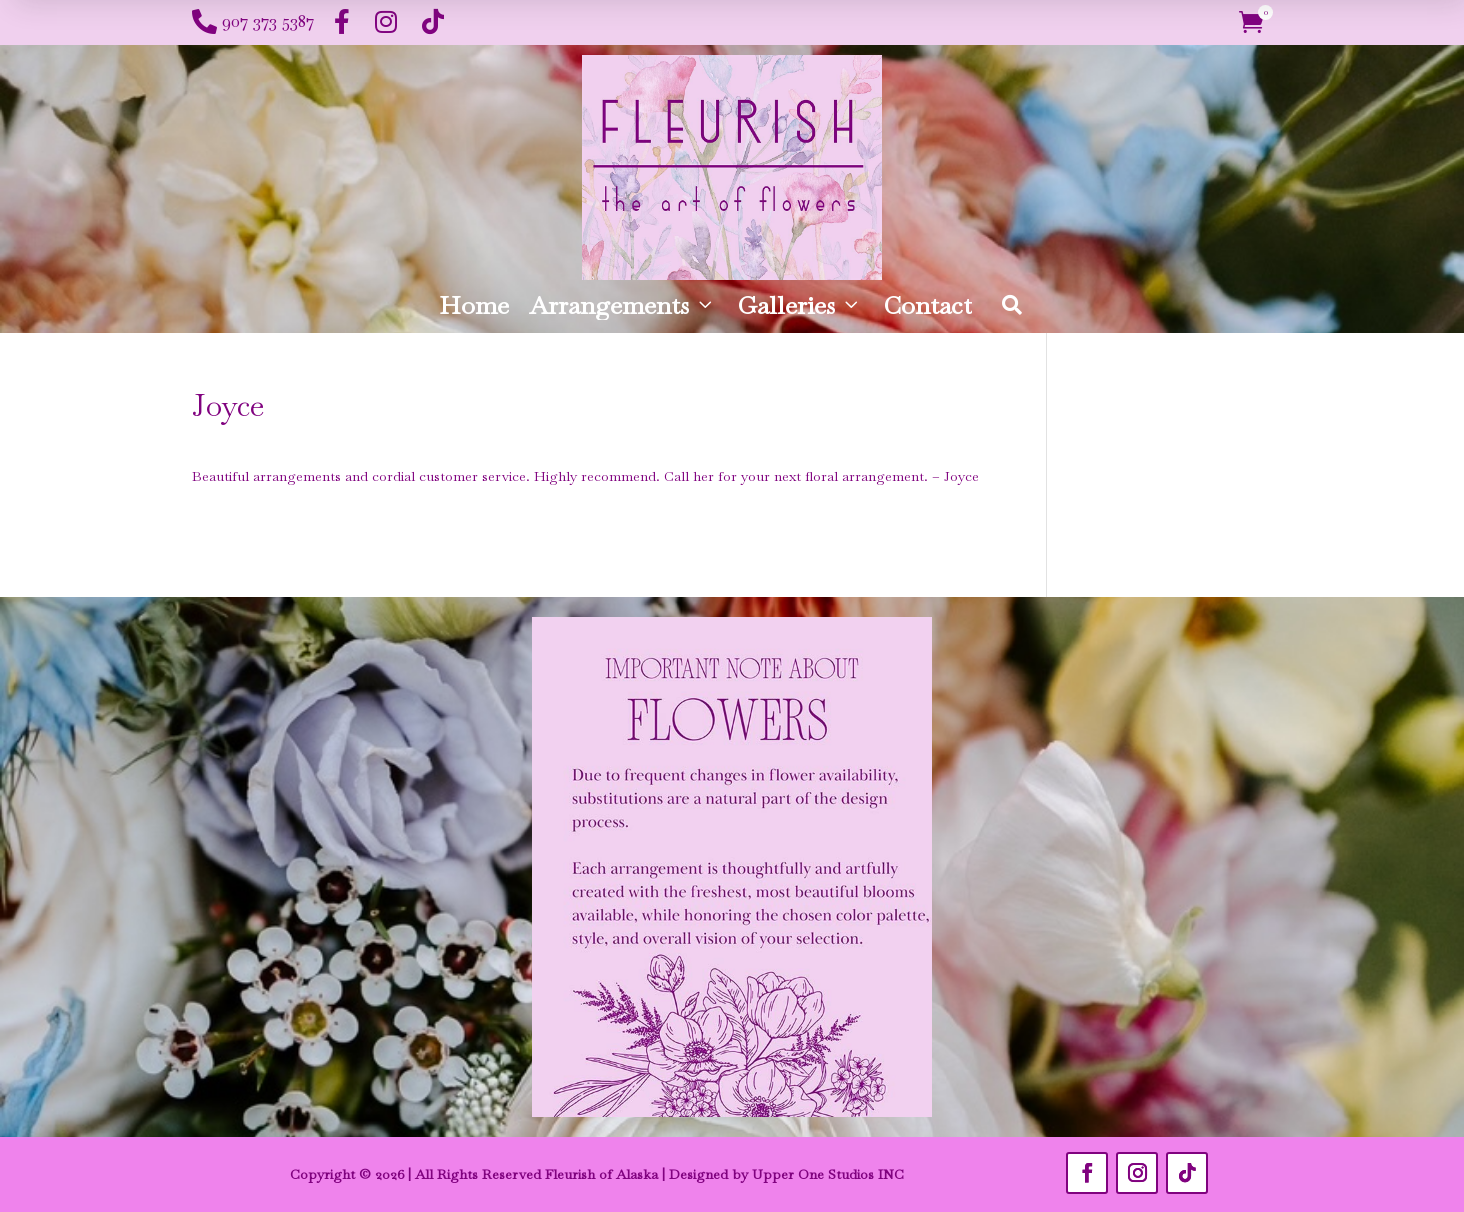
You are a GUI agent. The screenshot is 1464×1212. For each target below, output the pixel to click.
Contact (927, 305)
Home (474, 305)
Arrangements (623, 305)
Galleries (800, 305)
